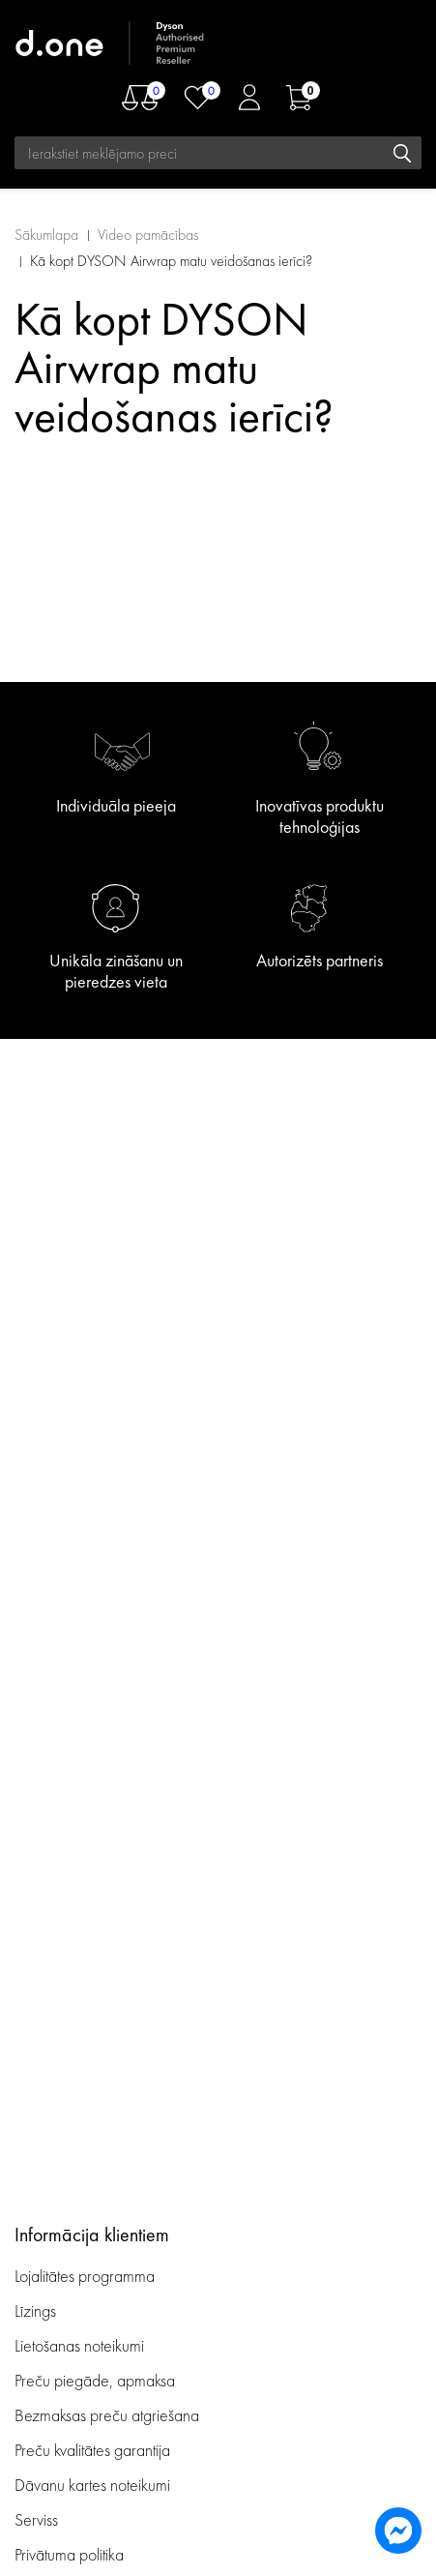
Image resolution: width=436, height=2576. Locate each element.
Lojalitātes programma (87, 2276)
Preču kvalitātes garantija (92, 2450)
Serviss (36, 2519)
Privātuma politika (69, 2554)
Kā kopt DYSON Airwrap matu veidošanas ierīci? (171, 261)
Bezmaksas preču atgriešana (107, 2415)
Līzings (35, 2310)
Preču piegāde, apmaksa (95, 2380)
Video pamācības (148, 234)
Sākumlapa (46, 234)
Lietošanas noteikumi (79, 2345)
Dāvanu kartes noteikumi (92, 2484)
